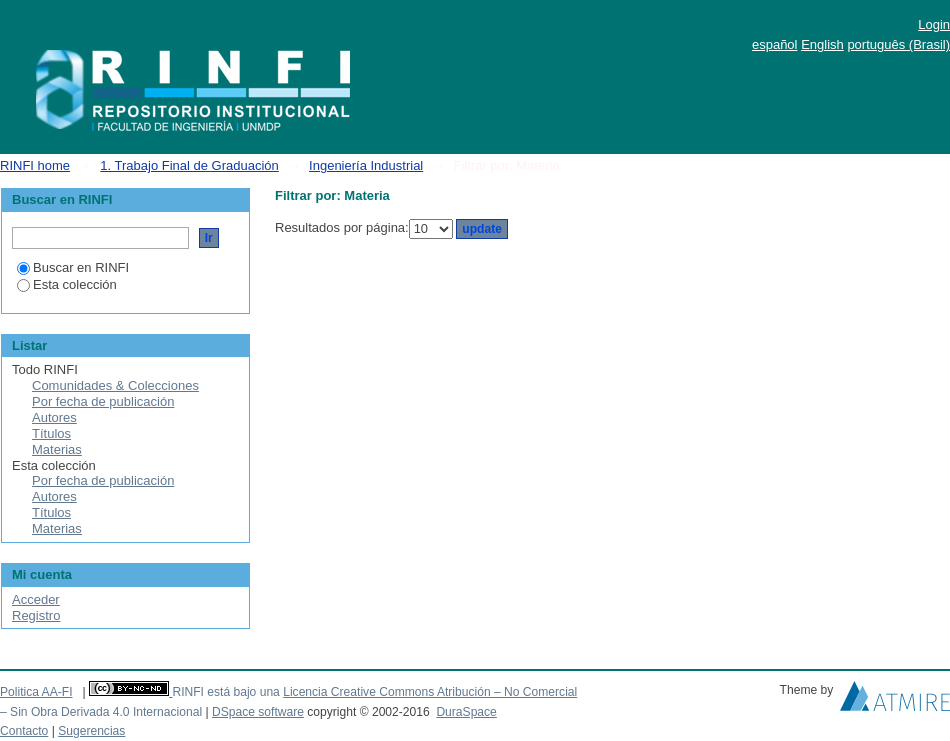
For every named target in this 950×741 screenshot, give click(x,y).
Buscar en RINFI (73, 267)
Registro (36, 615)
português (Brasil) (898, 44)
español (775, 44)
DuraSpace (466, 712)
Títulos (51, 433)
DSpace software (258, 712)
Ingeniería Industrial (366, 165)
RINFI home (35, 165)
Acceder (36, 599)
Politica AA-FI (36, 692)
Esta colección (67, 284)
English (822, 44)
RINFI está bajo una (225, 692)
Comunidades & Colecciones (115, 385)
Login (934, 24)
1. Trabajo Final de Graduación (189, 165)
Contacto (24, 731)
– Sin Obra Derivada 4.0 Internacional (101, 712)
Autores (54, 417)
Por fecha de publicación (103, 401)
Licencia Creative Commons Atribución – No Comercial (430, 692)
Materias (57, 449)
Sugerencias (91, 731)
